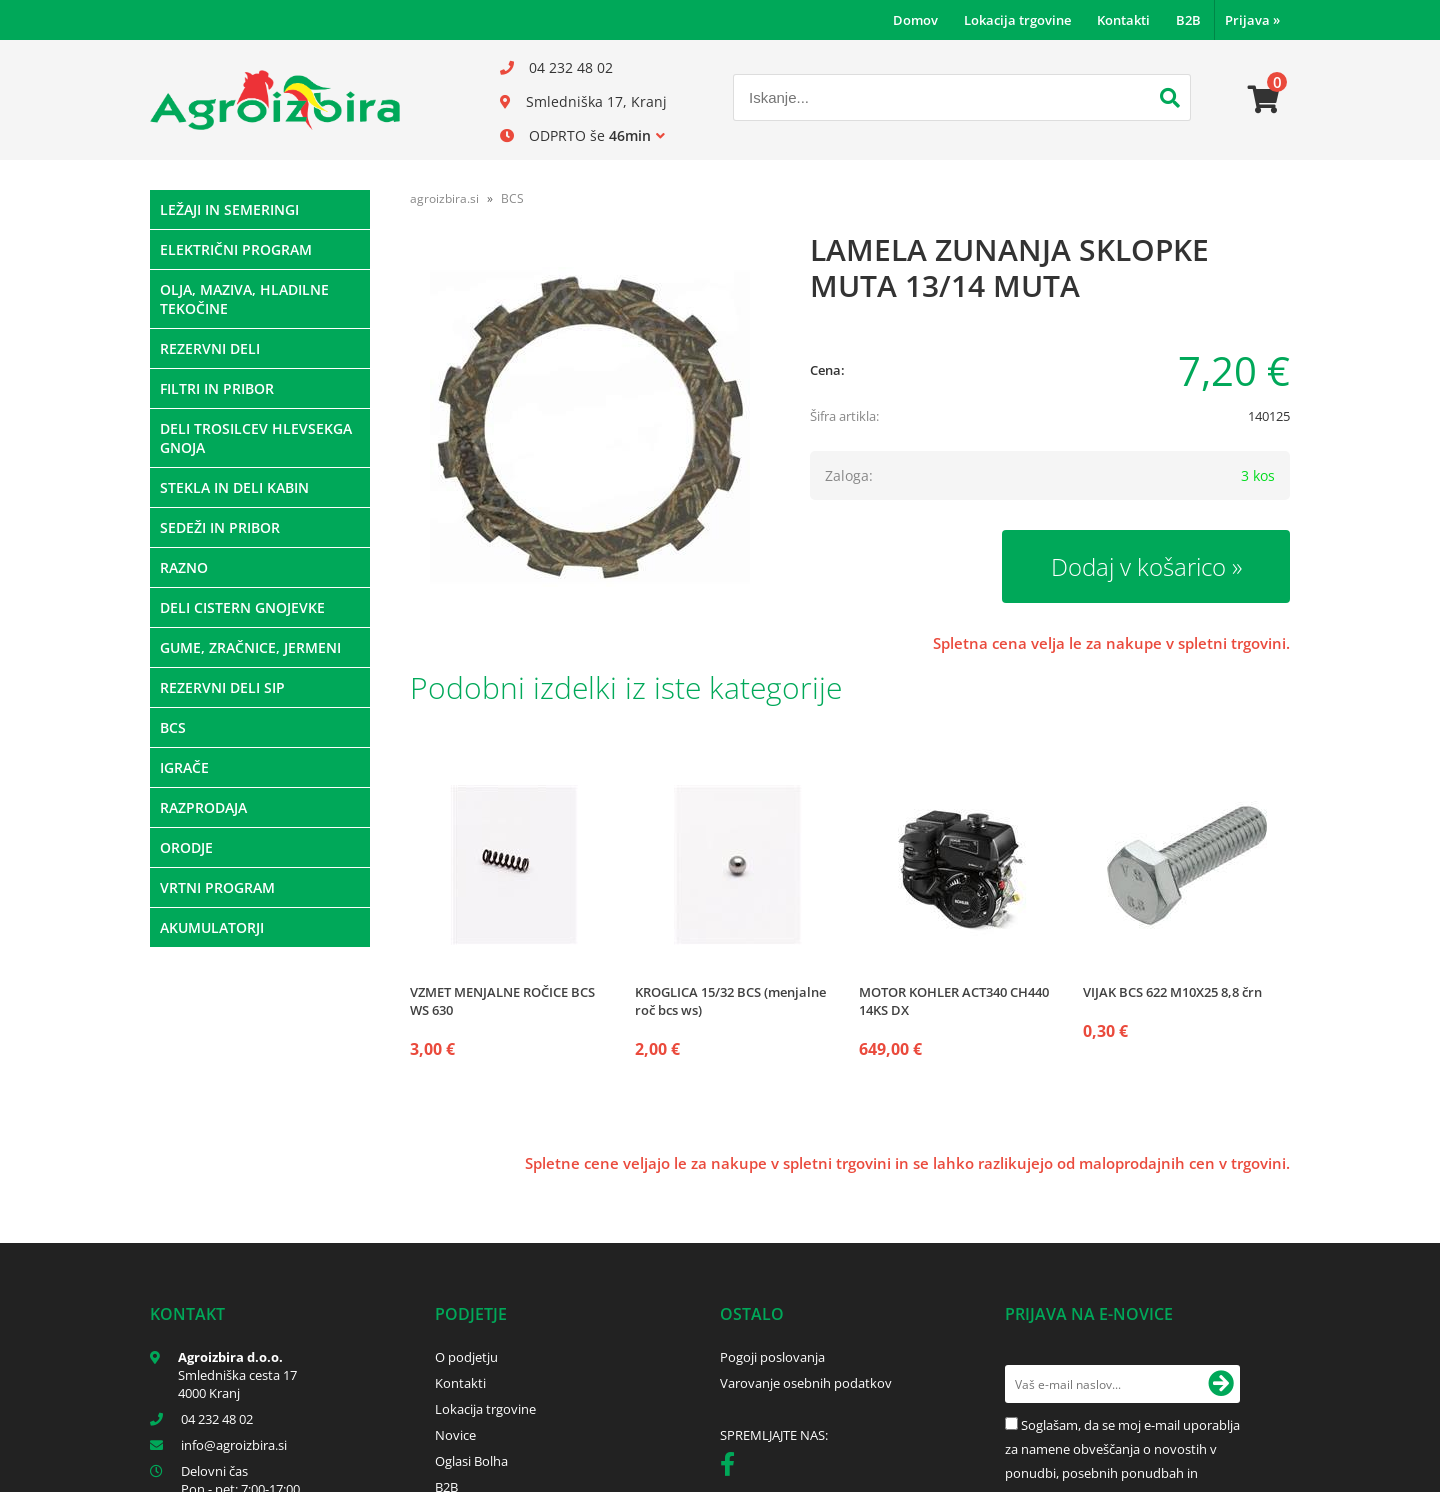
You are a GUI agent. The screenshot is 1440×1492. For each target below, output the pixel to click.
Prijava (1252, 20)
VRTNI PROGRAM (217, 887)
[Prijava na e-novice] (1221, 1384)
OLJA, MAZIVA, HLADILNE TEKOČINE (244, 299)
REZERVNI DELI (210, 348)
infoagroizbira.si (234, 1445)
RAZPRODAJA (203, 807)
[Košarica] (1264, 100)
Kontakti (1123, 20)
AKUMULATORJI (212, 927)
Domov (915, 20)
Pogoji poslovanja (772, 1357)
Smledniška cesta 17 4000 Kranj (237, 1384)
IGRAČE (184, 767)
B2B (1188, 20)
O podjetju (466, 1357)
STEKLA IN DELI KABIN (234, 487)
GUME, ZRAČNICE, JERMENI (250, 647)
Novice (455, 1435)
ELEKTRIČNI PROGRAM (236, 249)
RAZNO (184, 567)
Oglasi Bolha (471, 1461)
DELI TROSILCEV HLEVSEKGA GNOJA (256, 438)
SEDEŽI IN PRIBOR (220, 527)
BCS (173, 727)
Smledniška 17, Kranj (596, 101)
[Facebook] (732, 1468)
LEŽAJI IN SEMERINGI (229, 209)
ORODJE (186, 847)
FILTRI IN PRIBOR (217, 388)
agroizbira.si (444, 198)
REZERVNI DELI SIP (222, 687)
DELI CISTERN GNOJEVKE (242, 607)
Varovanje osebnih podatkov (806, 1383)
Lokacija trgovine (1017, 20)
